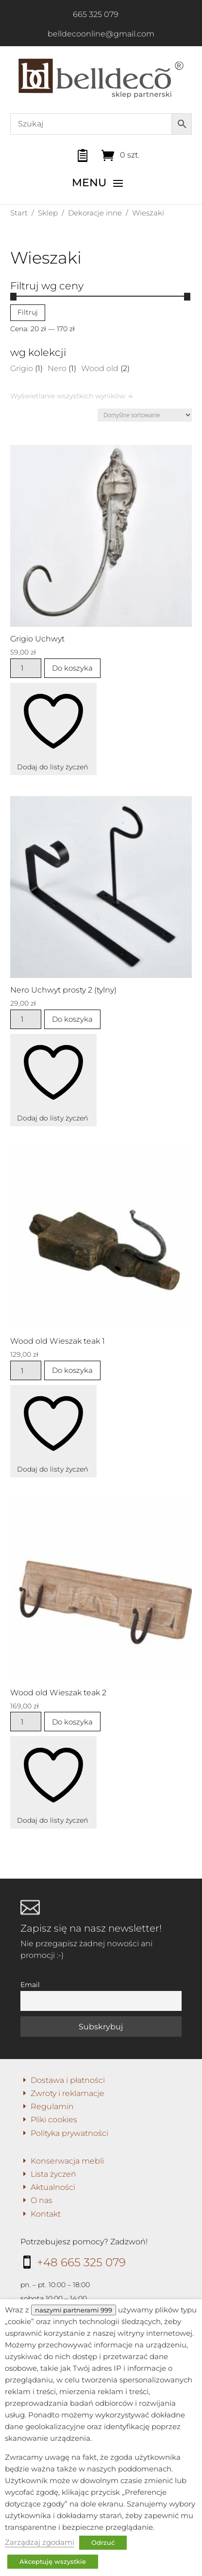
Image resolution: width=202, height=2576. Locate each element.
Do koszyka (72, 668)
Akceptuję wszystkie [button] (52, 2561)
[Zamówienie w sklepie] (145, 415)
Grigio (21, 368)
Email (30, 1984)
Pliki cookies (54, 2119)
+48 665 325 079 (81, 2262)
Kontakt (46, 2214)
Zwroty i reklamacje (67, 2093)
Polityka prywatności (69, 2133)
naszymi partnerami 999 (73, 2310)
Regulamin (52, 2106)
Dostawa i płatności (68, 2080)
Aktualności (53, 2187)
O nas (41, 2200)
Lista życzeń (53, 2174)
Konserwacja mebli (67, 2161)
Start (19, 212)
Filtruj (27, 312)
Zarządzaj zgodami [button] (39, 2542)
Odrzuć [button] (103, 2542)
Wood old (99, 368)
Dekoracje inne (95, 212)
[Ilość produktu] (26, 668)
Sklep (48, 212)
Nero (57, 368)
